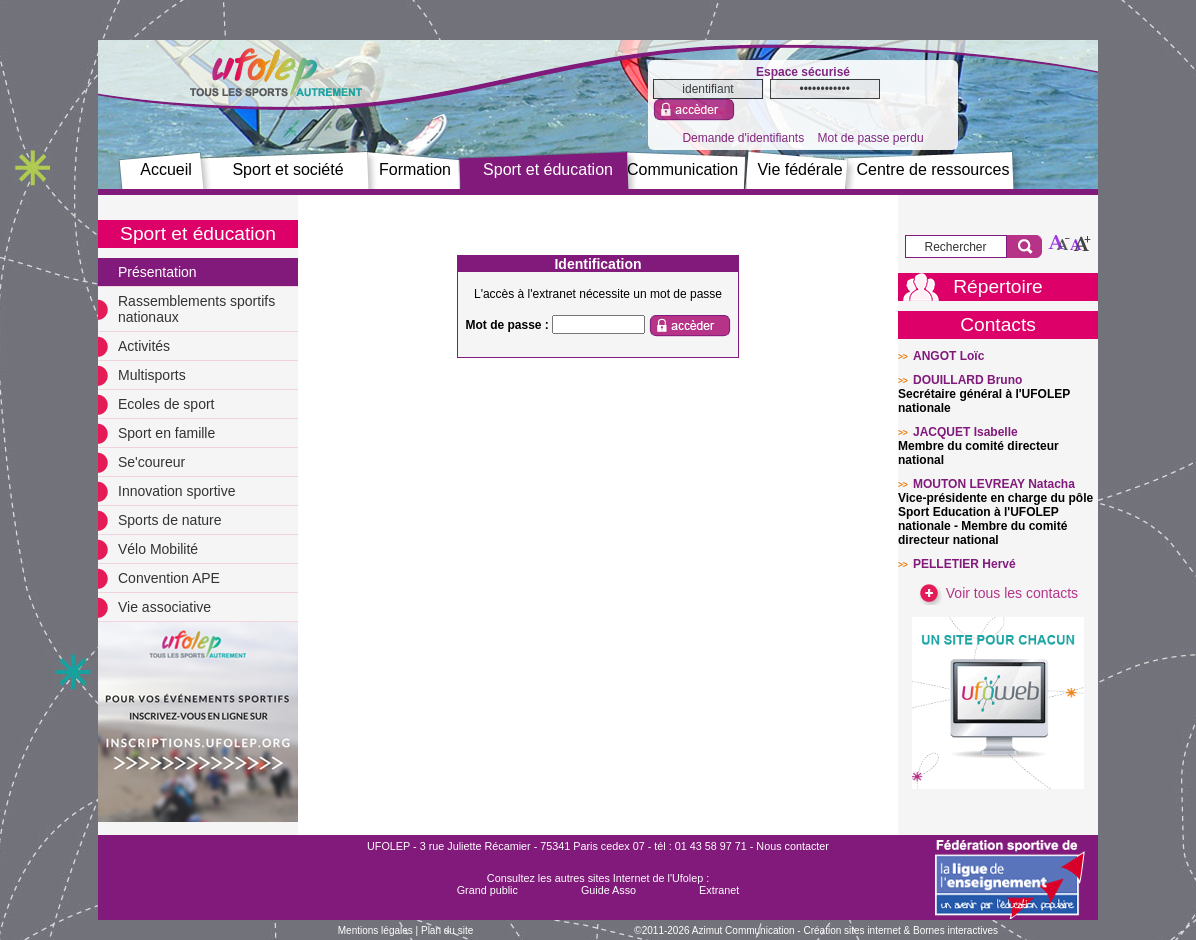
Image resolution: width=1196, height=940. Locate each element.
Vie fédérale (799, 169)
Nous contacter (792, 846)
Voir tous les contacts (998, 593)
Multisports (152, 375)
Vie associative (164, 607)
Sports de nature (170, 520)
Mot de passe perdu (870, 138)
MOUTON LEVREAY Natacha (994, 484)
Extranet (719, 890)
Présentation (157, 272)
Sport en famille (166, 433)
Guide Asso (608, 890)
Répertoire (998, 286)
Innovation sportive (177, 491)
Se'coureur (151, 462)
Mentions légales (375, 930)
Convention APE (169, 578)
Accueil (166, 169)
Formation (415, 169)
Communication (682, 169)
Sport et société (287, 169)
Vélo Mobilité (158, 549)
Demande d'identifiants (743, 138)
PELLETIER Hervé (964, 564)
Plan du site (447, 930)
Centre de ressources (933, 169)
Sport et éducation (548, 169)
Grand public (487, 890)
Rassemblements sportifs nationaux (196, 309)
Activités (144, 346)
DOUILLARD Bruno (967, 380)
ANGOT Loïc (948, 356)
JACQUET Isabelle (965, 432)
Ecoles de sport (166, 404)
